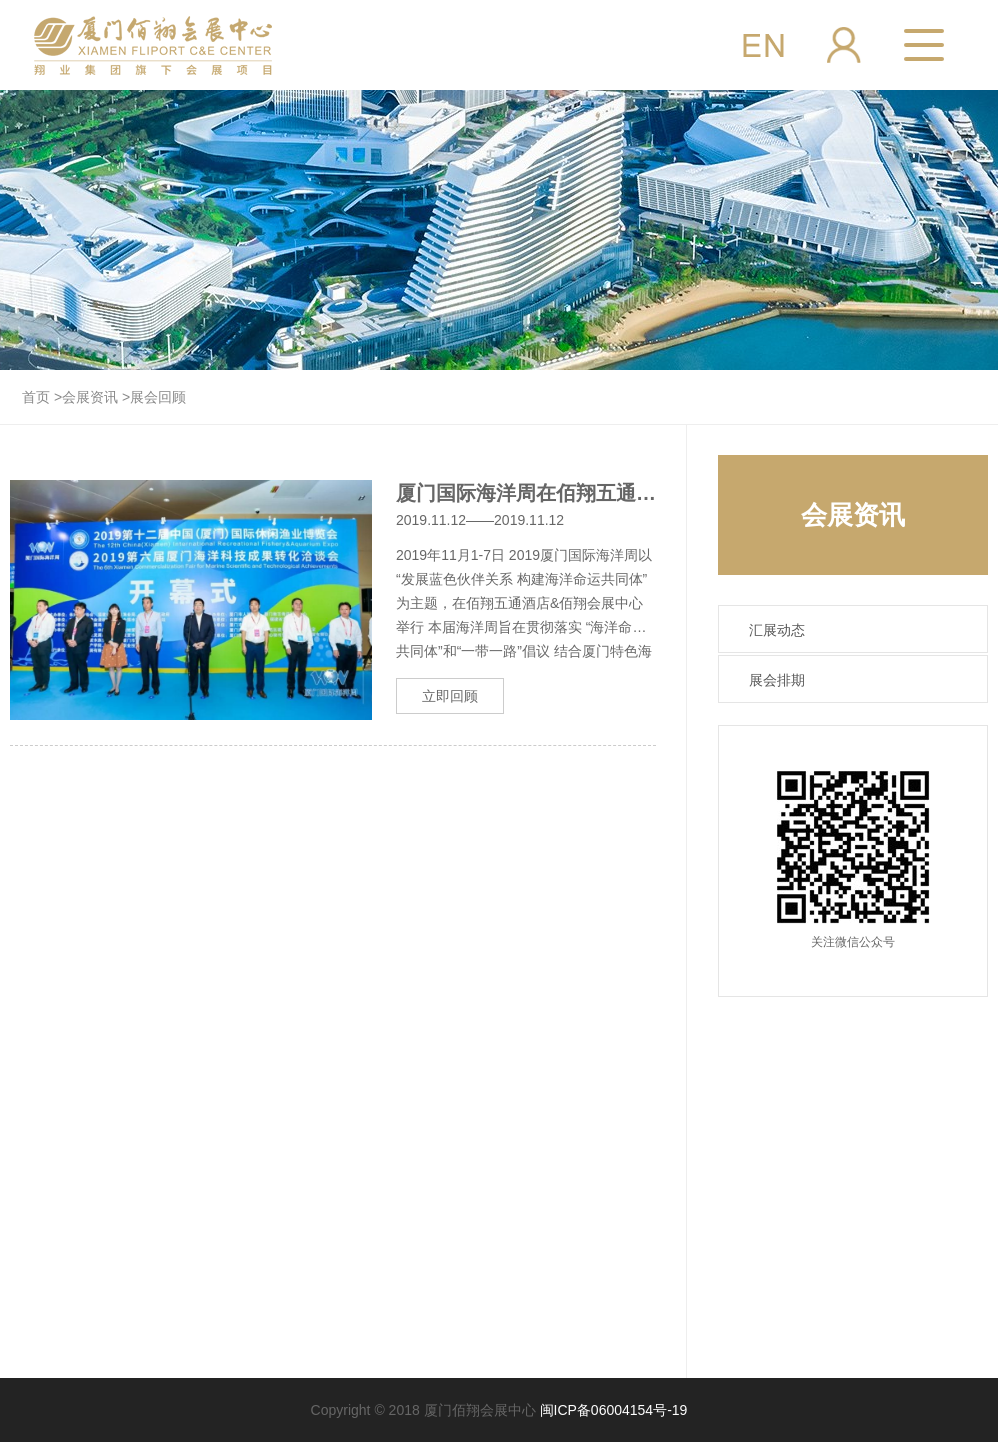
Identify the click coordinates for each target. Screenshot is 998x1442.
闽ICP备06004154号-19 (614, 1410)
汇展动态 (777, 630)
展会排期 (777, 680)
